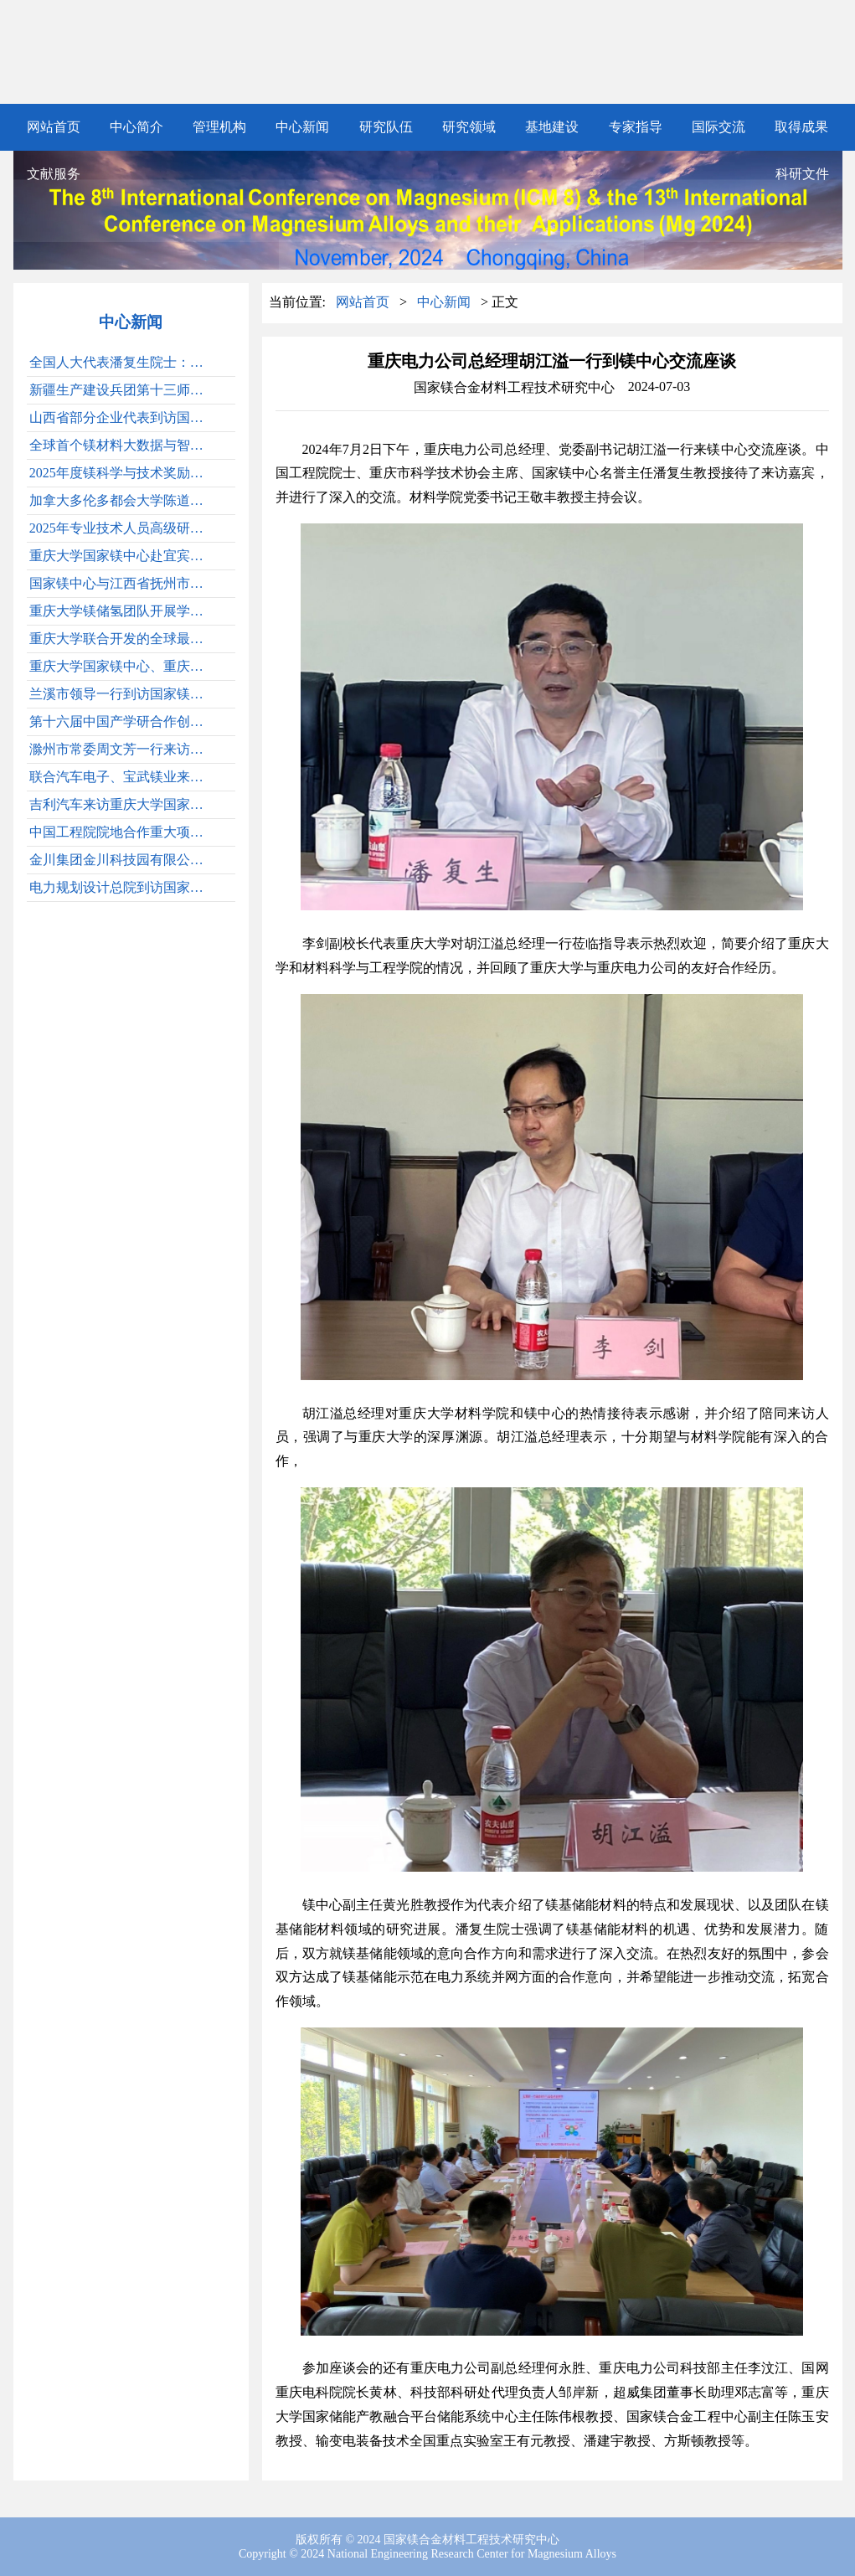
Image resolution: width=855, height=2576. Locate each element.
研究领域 (469, 127)
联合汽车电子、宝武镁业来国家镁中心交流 (122, 777)
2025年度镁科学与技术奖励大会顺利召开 (122, 473)
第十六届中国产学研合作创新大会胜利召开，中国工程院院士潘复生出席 (122, 721)
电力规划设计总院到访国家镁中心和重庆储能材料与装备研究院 (122, 887)
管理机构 (219, 127)
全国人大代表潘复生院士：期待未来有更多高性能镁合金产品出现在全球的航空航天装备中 (122, 362)
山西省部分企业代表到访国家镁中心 (122, 417)
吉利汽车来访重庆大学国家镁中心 (122, 804)
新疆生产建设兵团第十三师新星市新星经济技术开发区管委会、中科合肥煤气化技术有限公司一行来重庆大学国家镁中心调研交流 (122, 390)
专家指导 (635, 127)
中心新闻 (302, 127)
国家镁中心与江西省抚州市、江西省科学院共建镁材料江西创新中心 (122, 583)
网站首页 (53, 127)
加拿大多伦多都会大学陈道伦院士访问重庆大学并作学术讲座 (122, 500)
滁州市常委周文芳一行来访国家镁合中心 (122, 749)
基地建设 (552, 127)
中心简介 (136, 127)
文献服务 (53, 174)
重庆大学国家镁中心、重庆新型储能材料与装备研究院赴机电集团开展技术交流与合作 (122, 666)
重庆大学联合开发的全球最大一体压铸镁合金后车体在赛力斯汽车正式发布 (122, 638)
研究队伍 (386, 127)
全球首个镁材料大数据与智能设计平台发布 (122, 445)
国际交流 (718, 127)
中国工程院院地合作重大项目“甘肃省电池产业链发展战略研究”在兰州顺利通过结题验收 (122, 832)
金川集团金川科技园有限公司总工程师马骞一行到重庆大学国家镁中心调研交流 (122, 860)
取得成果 (801, 127)
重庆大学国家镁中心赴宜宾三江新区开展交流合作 (122, 556)
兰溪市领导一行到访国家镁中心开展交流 (122, 694)
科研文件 (802, 174)
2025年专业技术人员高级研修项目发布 (122, 528)
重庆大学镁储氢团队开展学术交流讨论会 (122, 611)
